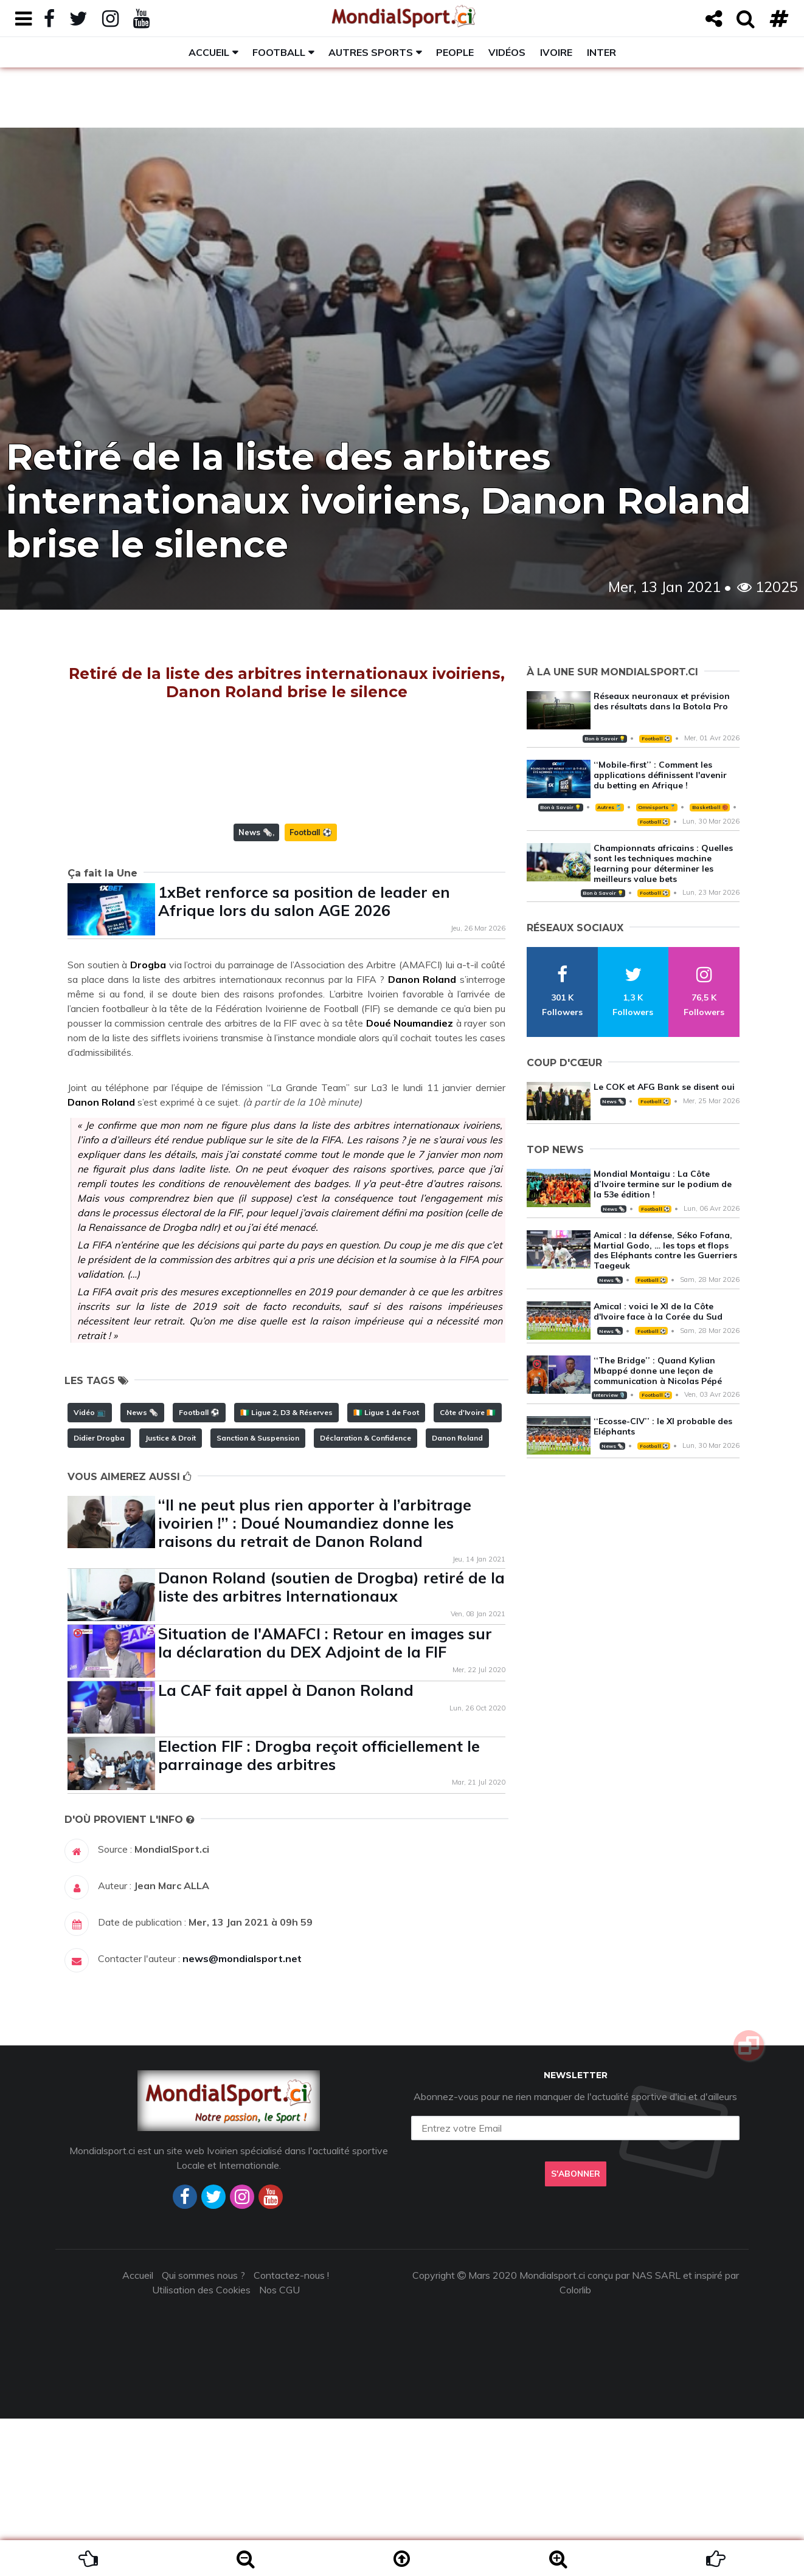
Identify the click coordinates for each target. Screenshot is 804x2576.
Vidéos (506, 52)
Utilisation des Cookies (201, 2447)
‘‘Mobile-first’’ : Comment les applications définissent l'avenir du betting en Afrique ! (660, 775)
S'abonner (575, 2331)
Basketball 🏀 (710, 807)
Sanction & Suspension (258, 1595)
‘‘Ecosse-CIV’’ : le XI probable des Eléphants (663, 1426)
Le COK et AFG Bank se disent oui (664, 1086)
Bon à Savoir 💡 (604, 738)
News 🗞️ (255, 989)
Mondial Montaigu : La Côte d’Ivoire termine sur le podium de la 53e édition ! (663, 1184)
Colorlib (575, 2447)
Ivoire (556, 52)
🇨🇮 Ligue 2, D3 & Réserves (286, 1569)
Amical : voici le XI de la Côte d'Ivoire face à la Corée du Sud (658, 1311)
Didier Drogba (99, 1595)
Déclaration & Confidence (365, 1595)
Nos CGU (279, 2447)
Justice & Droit (170, 1595)
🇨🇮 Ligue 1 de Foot (386, 1569)
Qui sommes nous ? (203, 2432)
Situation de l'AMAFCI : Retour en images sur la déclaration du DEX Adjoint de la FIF (325, 1800)
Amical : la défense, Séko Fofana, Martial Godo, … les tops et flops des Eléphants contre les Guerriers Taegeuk (665, 1250)
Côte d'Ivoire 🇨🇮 (468, 1569)
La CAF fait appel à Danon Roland (286, 1847)
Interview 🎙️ (609, 1395)
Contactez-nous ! (291, 2432)
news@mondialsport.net (242, 2116)
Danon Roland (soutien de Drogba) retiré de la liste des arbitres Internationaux (331, 1744)
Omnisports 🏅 (657, 807)
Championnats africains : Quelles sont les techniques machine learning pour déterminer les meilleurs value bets (663, 863)
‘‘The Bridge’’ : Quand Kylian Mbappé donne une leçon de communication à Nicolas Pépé (658, 1370)
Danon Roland (457, 1595)
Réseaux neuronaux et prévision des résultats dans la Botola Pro (662, 701)
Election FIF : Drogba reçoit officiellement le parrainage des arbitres (319, 1912)
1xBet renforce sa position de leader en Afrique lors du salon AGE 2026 (304, 1058)
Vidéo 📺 (90, 1569)
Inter (601, 52)
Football (278, 52)
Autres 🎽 (609, 807)
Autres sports (370, 52)
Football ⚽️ (310, 989)
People (455, 52)
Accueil (209, 52)
